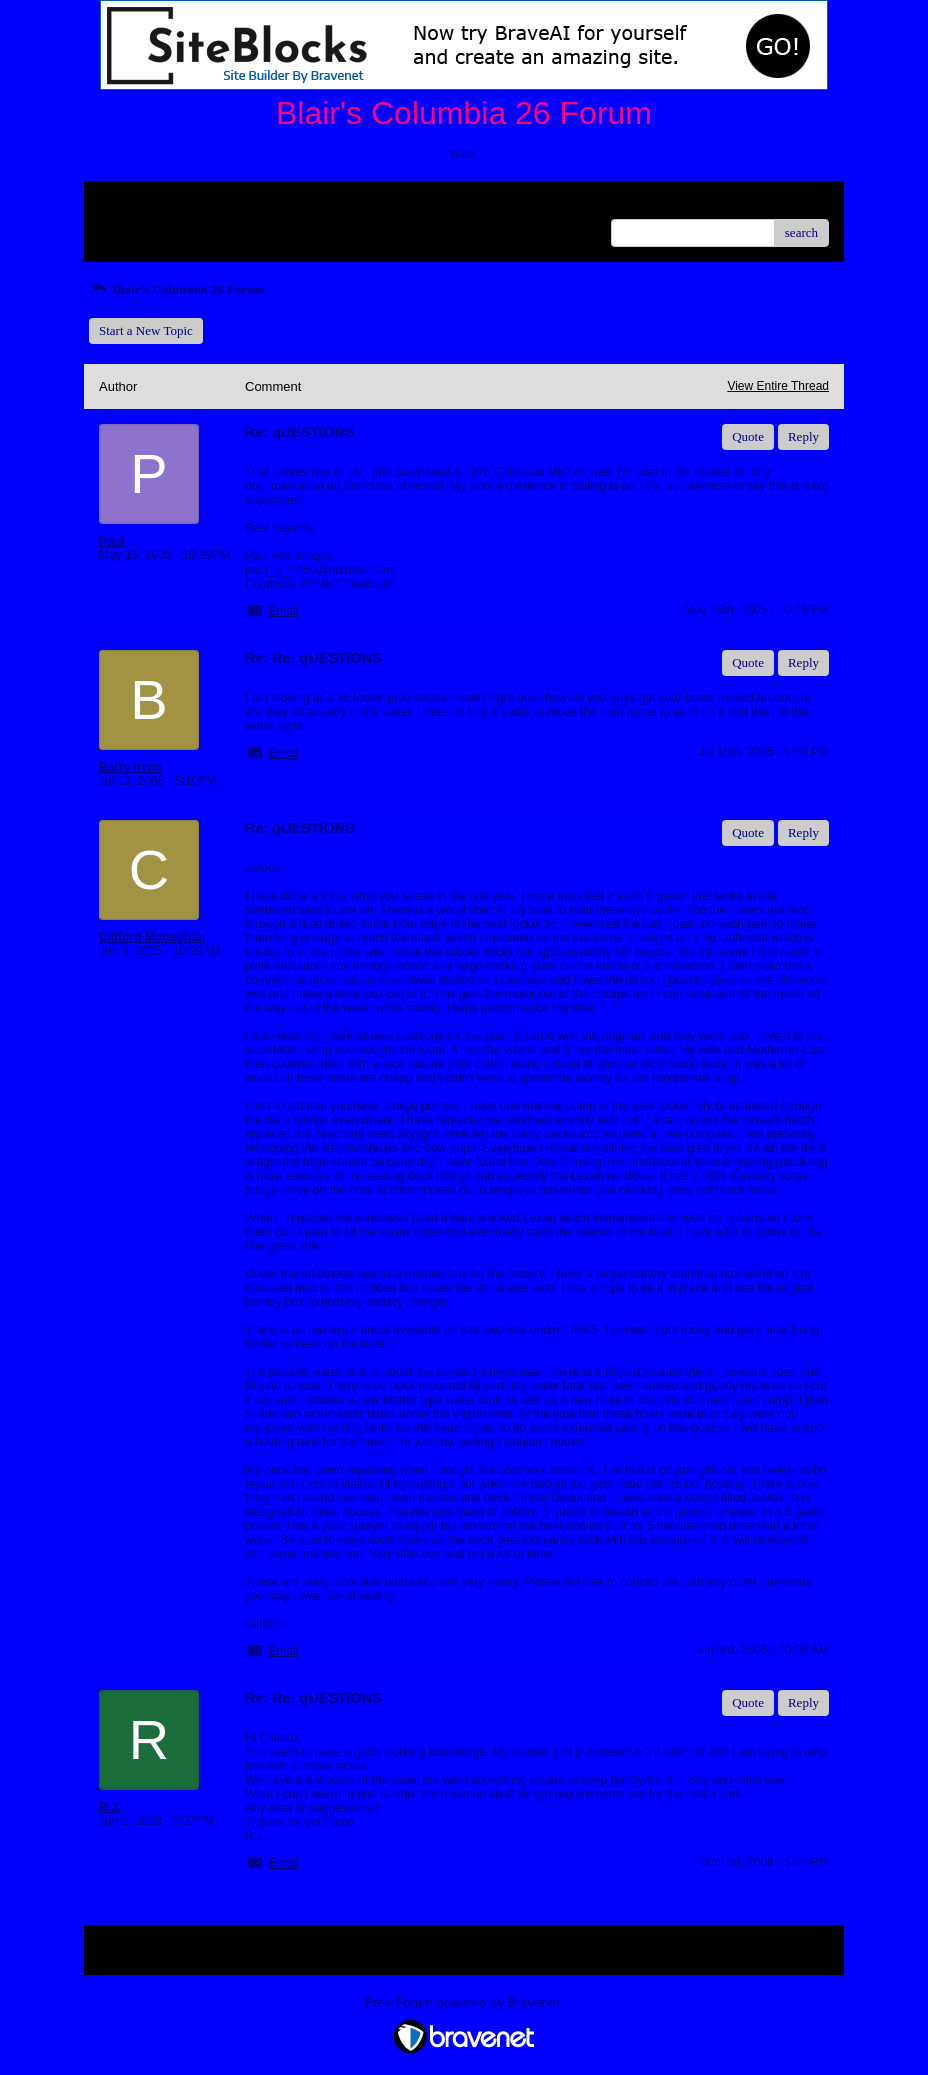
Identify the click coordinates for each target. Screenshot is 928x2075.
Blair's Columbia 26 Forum (177, 289)
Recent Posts (132, 226)
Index (224, 203)
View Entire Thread (778, 386)
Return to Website (145, 203)
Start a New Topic (146, 330)
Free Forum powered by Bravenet (464, 2002)
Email (283, 611)
